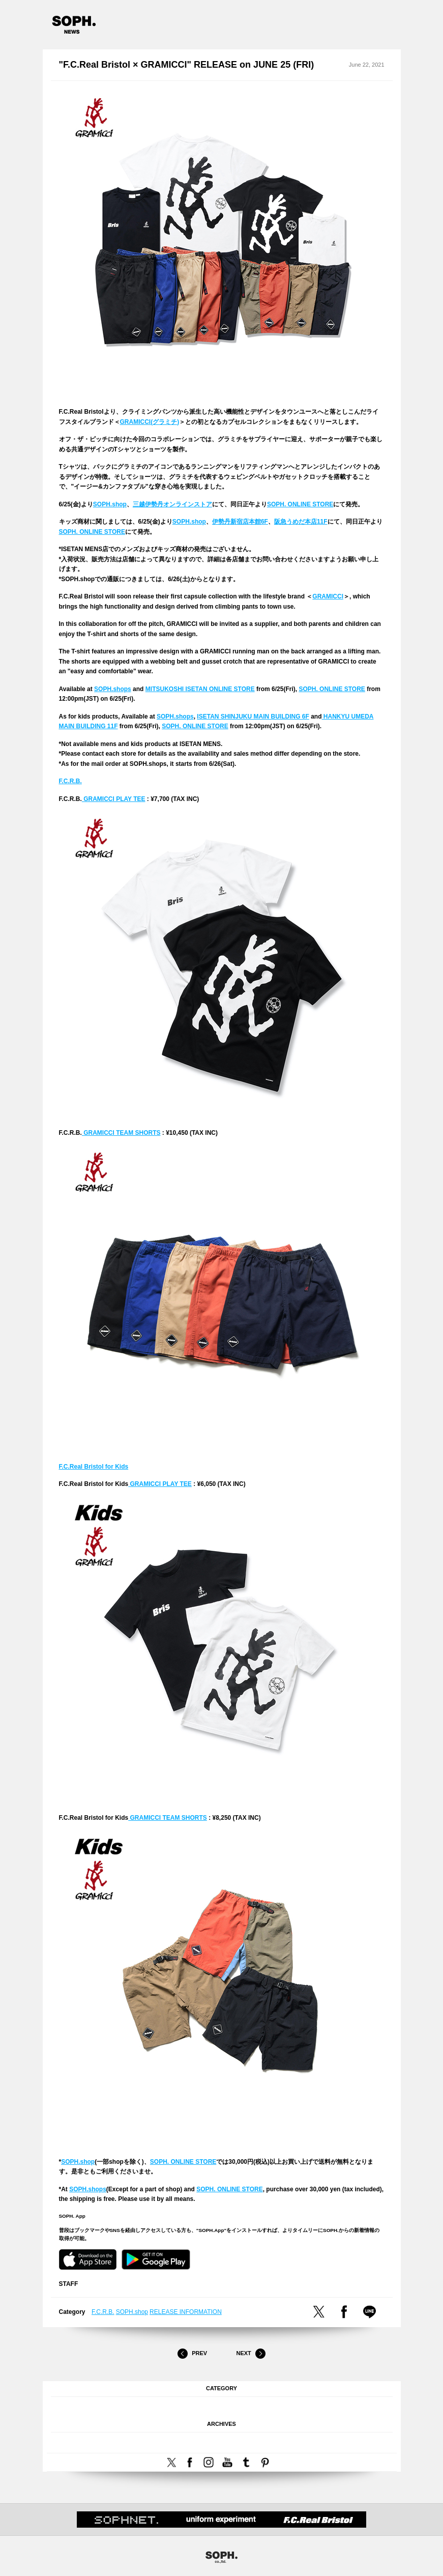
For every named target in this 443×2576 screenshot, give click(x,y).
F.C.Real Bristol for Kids (94, 1466)
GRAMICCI (327, 596)
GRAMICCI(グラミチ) (150, 421)
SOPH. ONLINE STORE (300, 504)
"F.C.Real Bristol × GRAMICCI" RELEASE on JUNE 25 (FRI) (186, 65)
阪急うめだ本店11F (301, 521)
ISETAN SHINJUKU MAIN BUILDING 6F (253, 716)
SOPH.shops (112, 689)
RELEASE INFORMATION (186, 2311)
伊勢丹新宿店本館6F (240, 521)
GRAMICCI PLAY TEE (113, 799)
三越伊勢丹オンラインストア (172, 504)
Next (250, 2354)
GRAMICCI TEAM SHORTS (121, 1132)
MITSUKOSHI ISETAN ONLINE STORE (200, 689)
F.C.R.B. (70, 781)
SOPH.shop (110, 504)
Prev (192, 2354)
